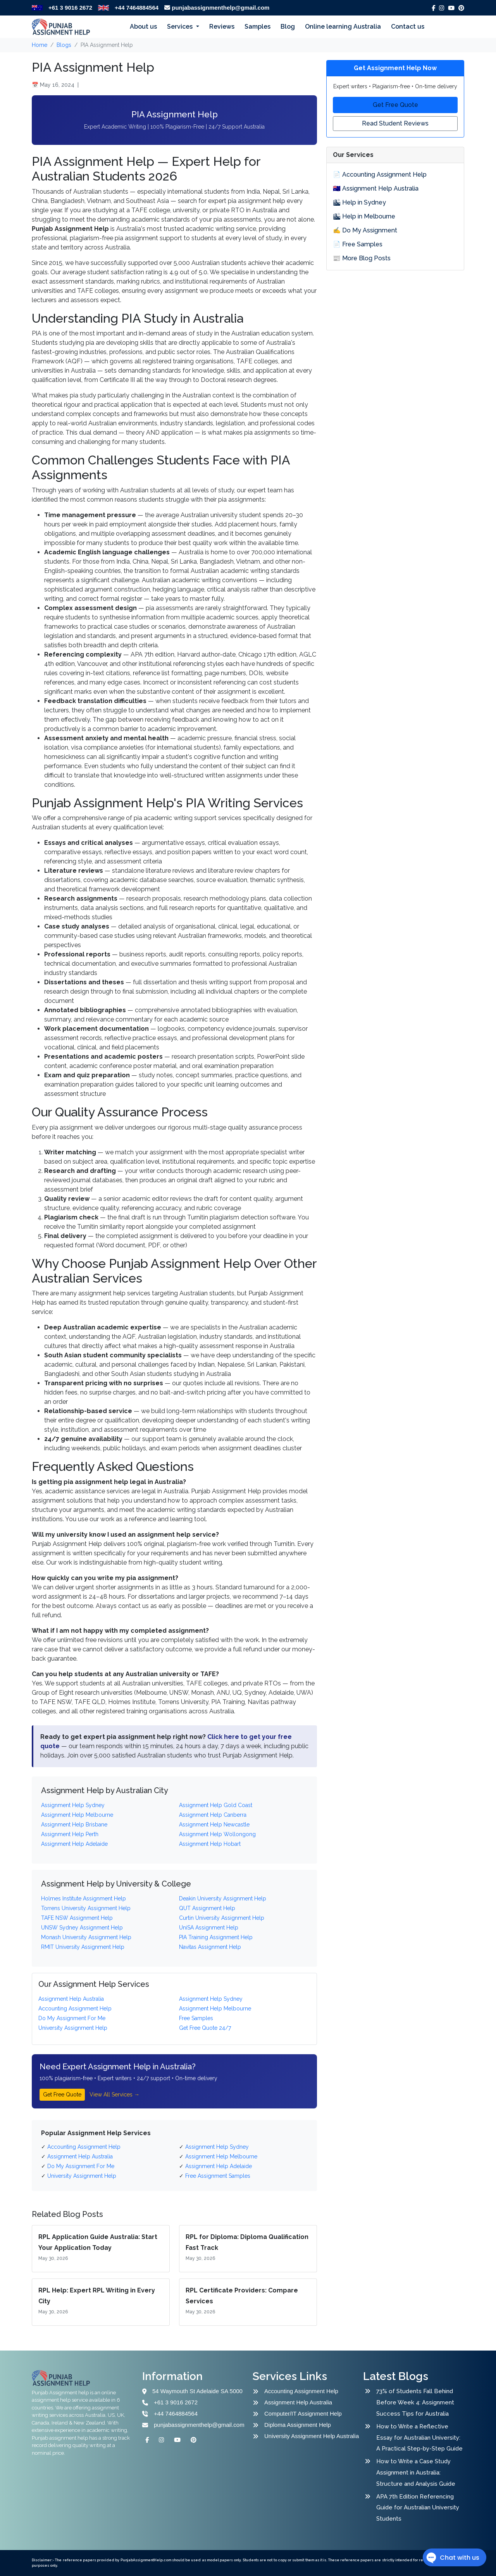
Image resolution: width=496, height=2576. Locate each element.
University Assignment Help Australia (311, 2436)
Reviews (221, 26)
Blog (288, 26)
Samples (257, 26)
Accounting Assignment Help (301, 2391)
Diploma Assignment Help (297, 2424)
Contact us (407, 26)
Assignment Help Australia (298, 2402)
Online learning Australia (343, 26)
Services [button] (180, 26)
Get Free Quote (62, 2094)
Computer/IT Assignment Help (303, 2413)
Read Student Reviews (395, 123)
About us (143, 26)
